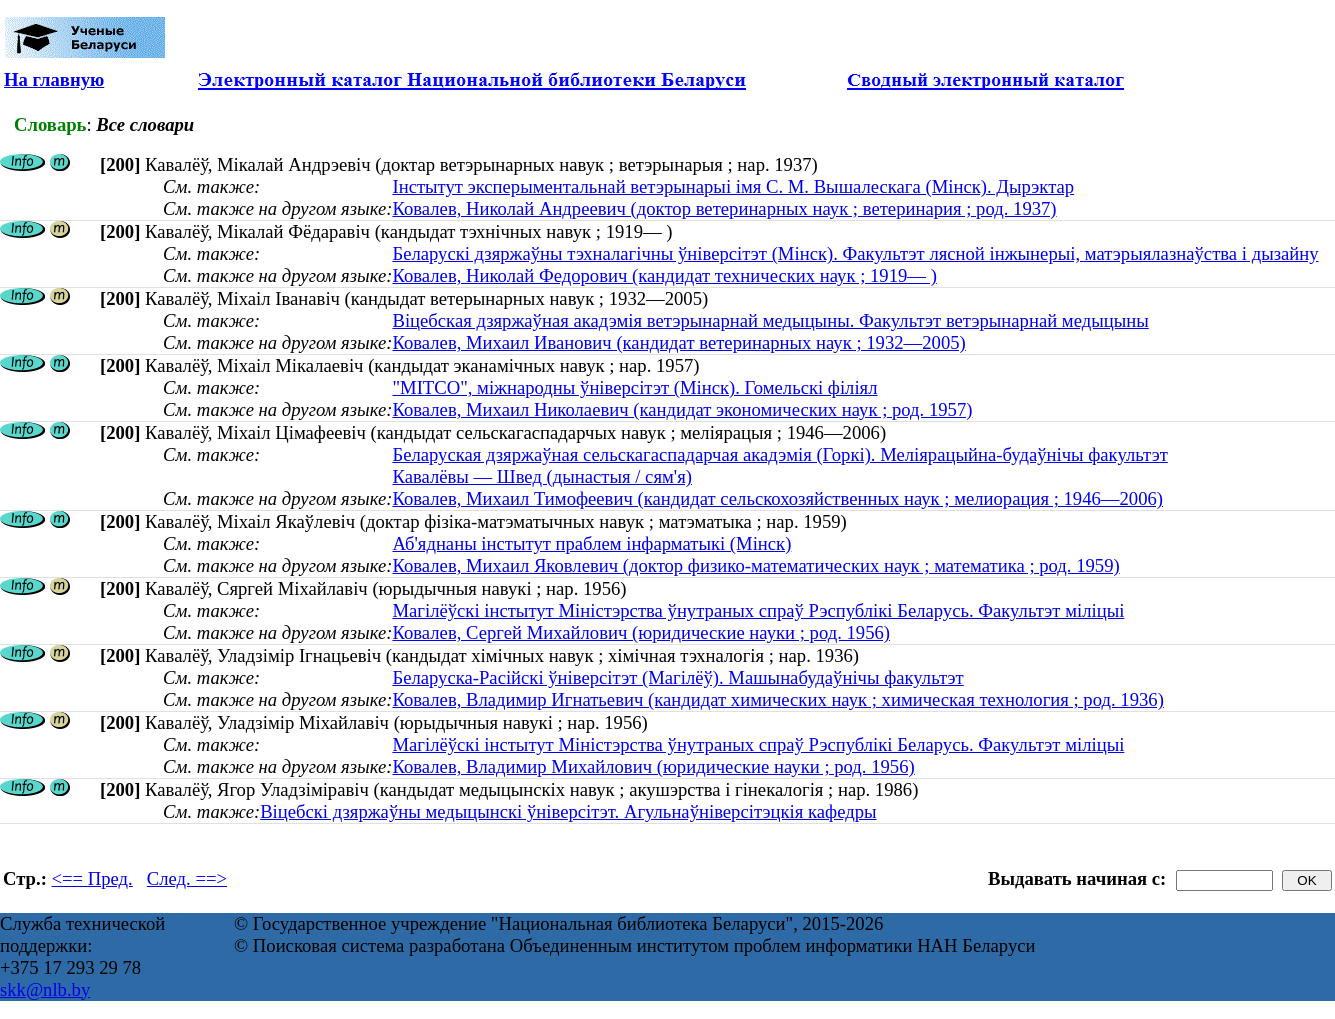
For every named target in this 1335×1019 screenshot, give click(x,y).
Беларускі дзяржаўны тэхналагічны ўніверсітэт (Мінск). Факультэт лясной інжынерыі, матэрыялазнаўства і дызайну (855, 253)
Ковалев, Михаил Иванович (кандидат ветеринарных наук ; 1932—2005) (678, 342)
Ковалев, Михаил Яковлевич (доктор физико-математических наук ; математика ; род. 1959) (755, 565)
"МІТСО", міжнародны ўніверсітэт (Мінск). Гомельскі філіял (634, 387)
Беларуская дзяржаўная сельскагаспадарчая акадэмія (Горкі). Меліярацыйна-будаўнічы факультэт (779, 454)
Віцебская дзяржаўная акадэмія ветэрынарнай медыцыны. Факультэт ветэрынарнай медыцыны (770, 320)
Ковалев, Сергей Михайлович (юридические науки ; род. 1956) (641, 632)
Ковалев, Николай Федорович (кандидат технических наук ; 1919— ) (664, 275)
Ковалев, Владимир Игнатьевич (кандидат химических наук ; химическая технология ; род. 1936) (777, 699)
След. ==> (187, 878)
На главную (54, 79)
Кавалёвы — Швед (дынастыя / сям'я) (542, 476)
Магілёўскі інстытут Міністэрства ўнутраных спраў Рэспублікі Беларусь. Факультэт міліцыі (758, 610)
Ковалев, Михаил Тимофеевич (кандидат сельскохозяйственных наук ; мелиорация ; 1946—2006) (777, 498)
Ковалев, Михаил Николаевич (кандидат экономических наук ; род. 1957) (682, 409)
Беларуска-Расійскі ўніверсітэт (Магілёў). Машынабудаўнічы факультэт (677, 677)
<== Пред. (92, 878)
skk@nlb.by (45, 989)
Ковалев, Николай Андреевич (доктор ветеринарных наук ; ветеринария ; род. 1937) (724, 208)
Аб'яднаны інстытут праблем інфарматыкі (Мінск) (591, 543)
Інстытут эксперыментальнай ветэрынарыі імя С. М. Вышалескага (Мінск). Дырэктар (733, 186)
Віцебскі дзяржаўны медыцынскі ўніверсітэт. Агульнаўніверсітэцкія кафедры (568, 811)
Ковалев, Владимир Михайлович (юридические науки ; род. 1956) (653, 766)
